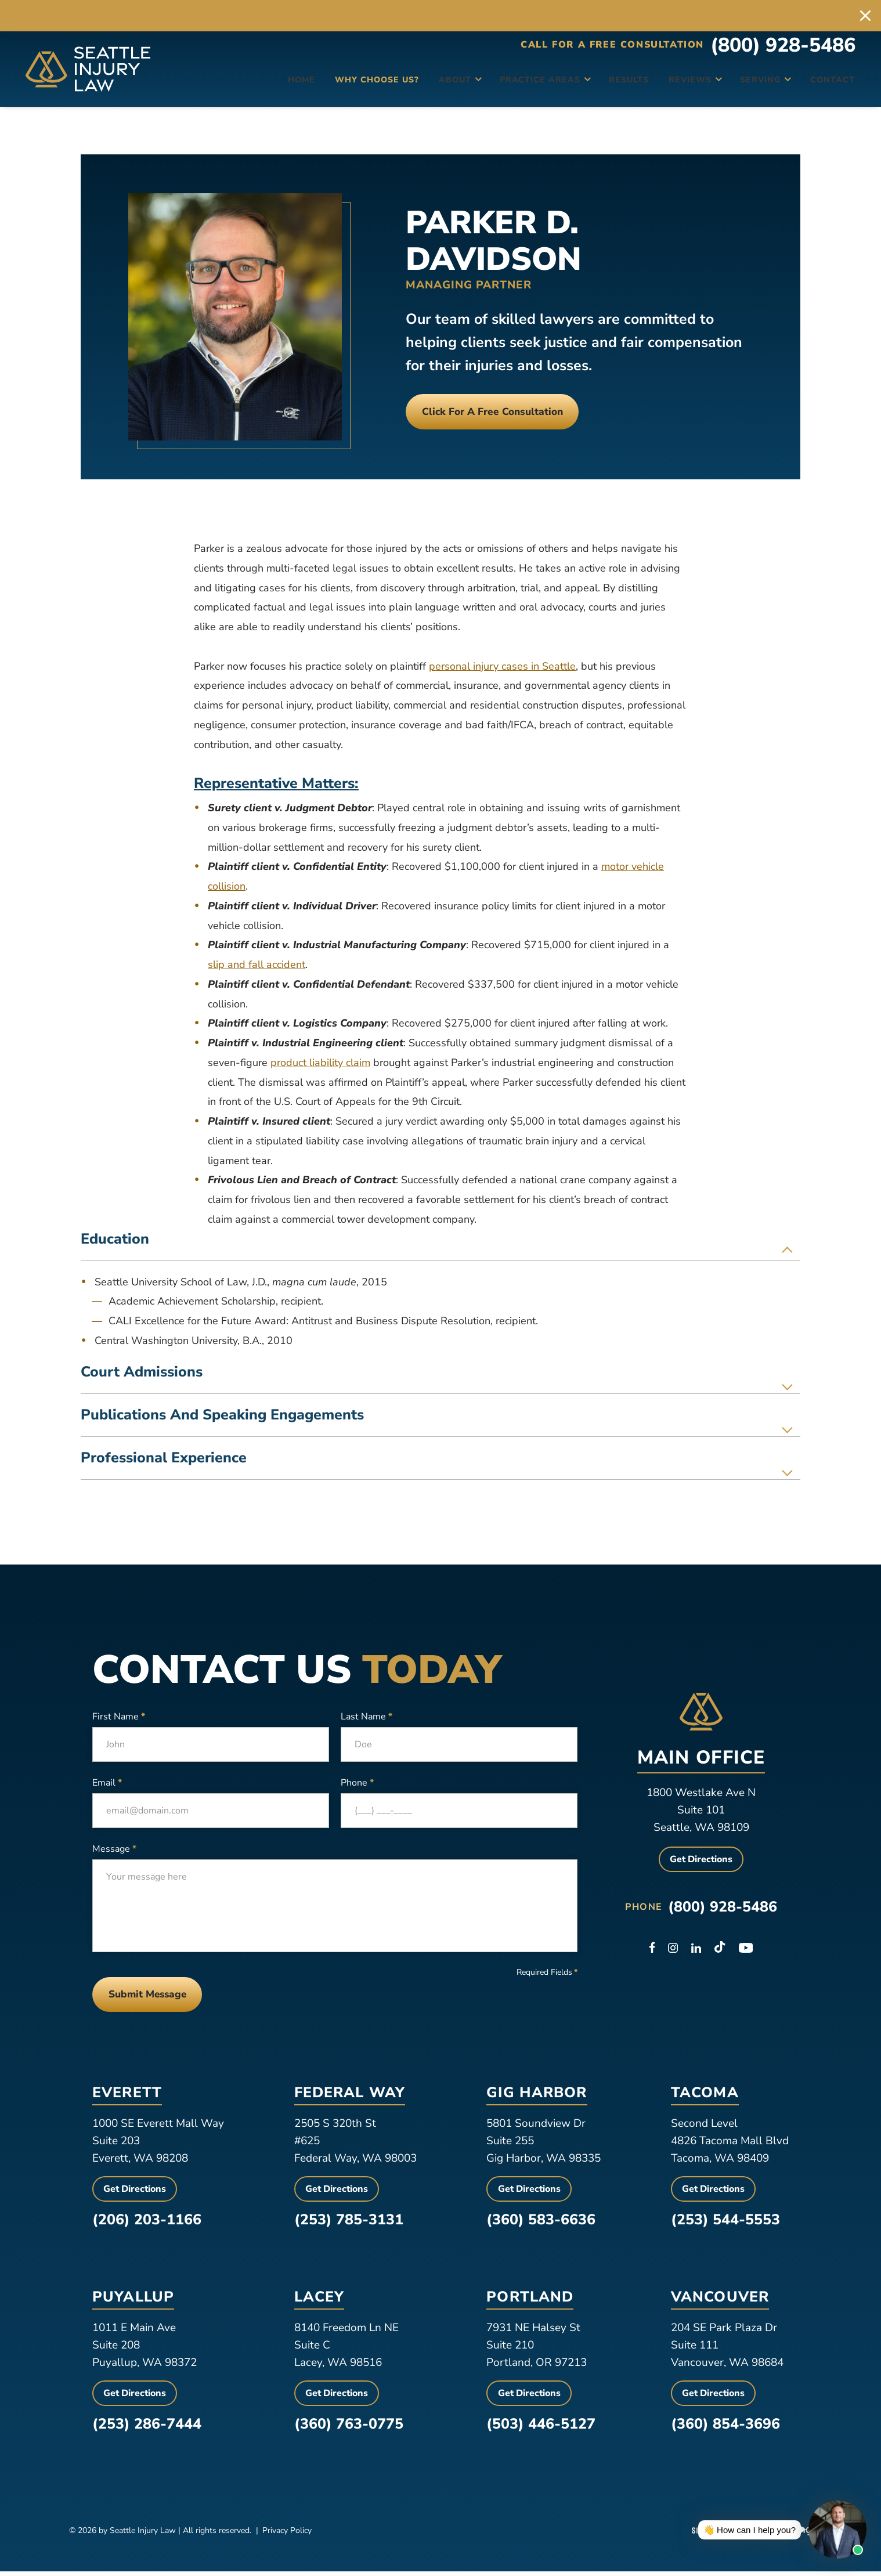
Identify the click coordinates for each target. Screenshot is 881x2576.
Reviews (664, 83)
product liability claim (320, 1063)
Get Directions (701, 1859)
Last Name (366, 1716)
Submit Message (155, 1996)
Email (107, 1782)
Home (262, 83)
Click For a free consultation (508, 411)
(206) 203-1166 (146, 2224)
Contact (821, 83)
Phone (357, 1782)
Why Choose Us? (341, 83)
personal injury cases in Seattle (502, 666)
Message (114, 1849)
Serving (737, 83)
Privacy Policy (287, 2535)
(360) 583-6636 (540, 2224)
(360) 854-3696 (725, 2428)
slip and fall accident (256, 964)
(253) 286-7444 (146, 2428)
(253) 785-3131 (348, 2224)
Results (601, 83)
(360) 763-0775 (348, 2428)
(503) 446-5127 (540, 2428)
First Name (118, 1716)
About (422, 83)
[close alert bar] (865, 15)
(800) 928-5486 (782, 53)
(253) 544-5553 (725, 2224)
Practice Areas (509, 83)
